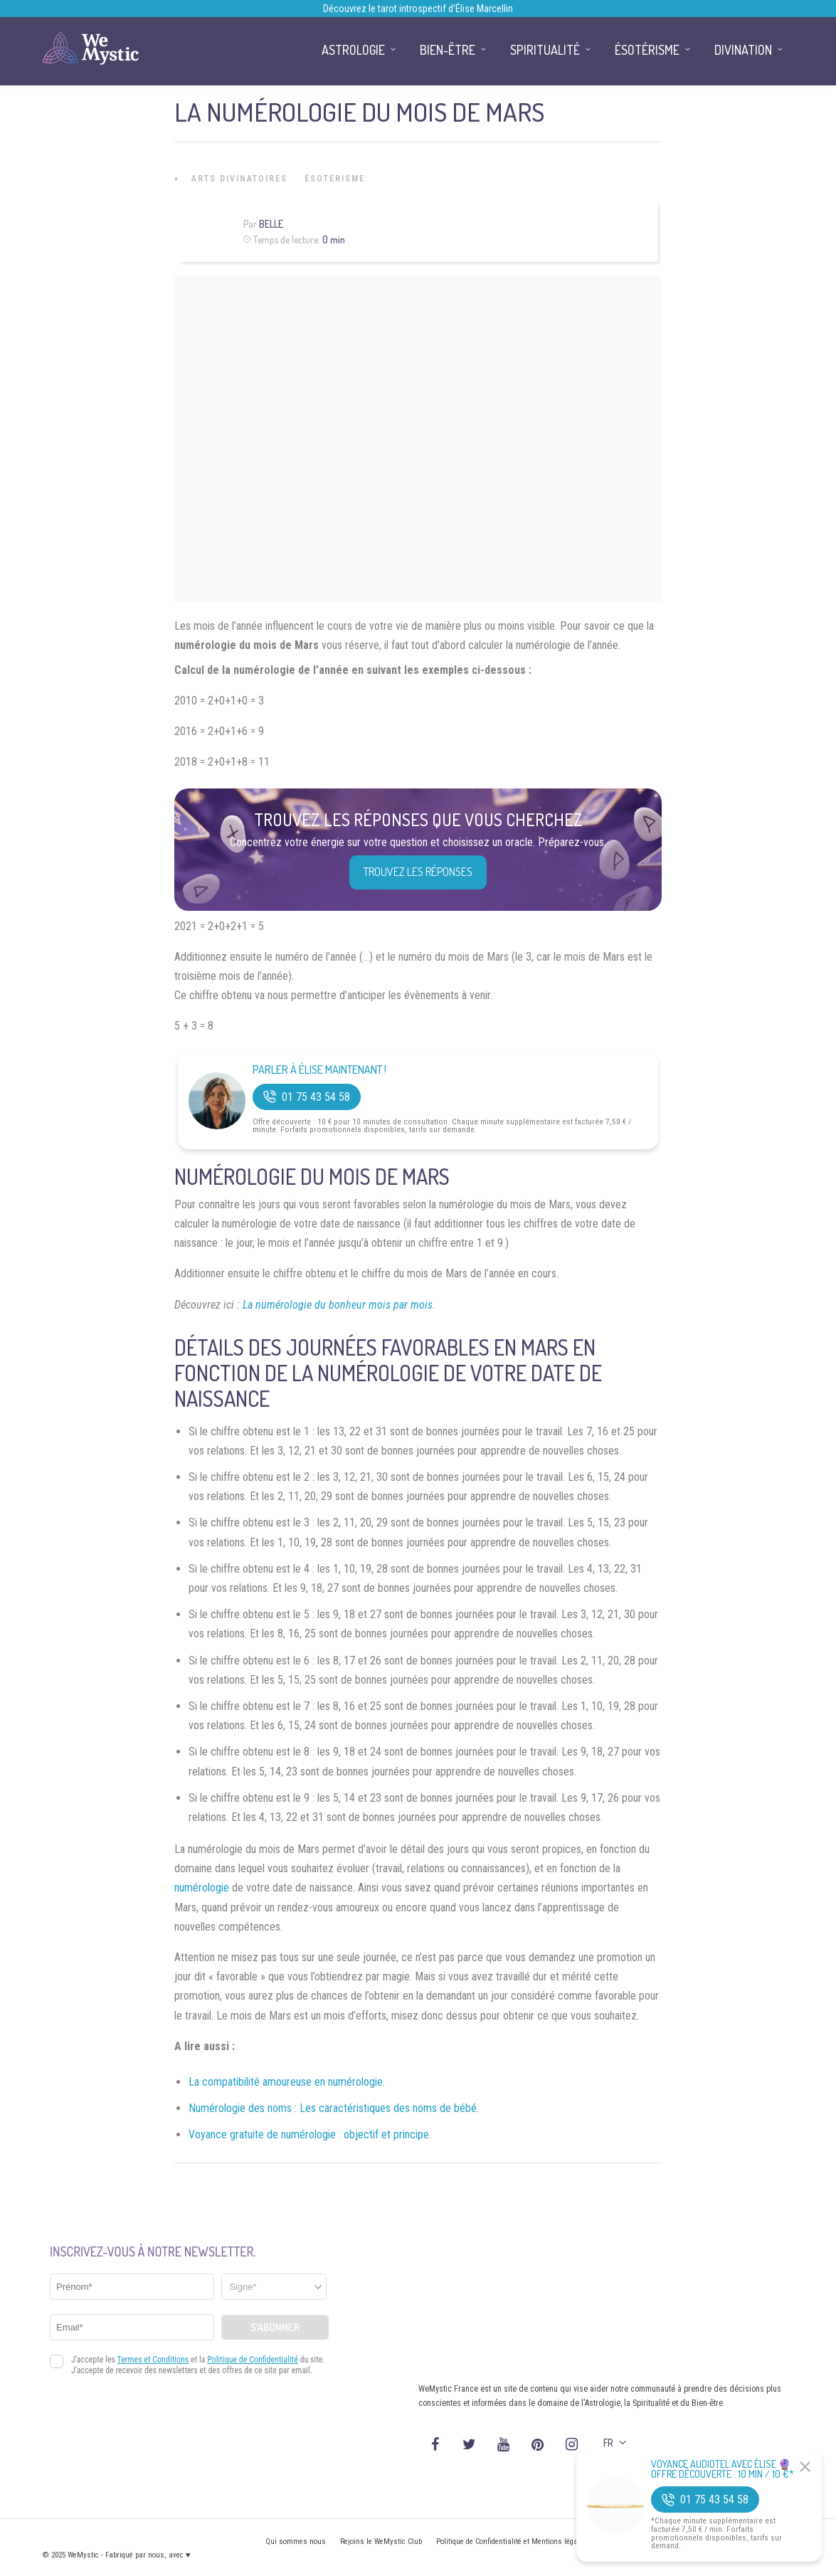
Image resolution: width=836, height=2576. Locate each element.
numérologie (201, 1887)
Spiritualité (545, 50)
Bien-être (447, 50)
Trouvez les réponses (418, 872)
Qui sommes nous (295, 2541)
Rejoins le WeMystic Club (381, 2541)
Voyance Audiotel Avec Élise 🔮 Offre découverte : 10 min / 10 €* (722, 2469)
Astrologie (353, 50)
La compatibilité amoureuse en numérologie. (287, 2082)
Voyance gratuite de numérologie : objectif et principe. (310, 2134)
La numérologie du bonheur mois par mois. (339, 1304)
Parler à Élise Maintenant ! (319, 1070)
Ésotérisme (335, 179)
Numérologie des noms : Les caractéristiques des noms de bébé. (334, 2108)
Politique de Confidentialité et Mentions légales (512, 2541)
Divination (743, 50)
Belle (271, 224)
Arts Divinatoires (239, 179)
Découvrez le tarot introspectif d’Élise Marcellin (418, 8)
